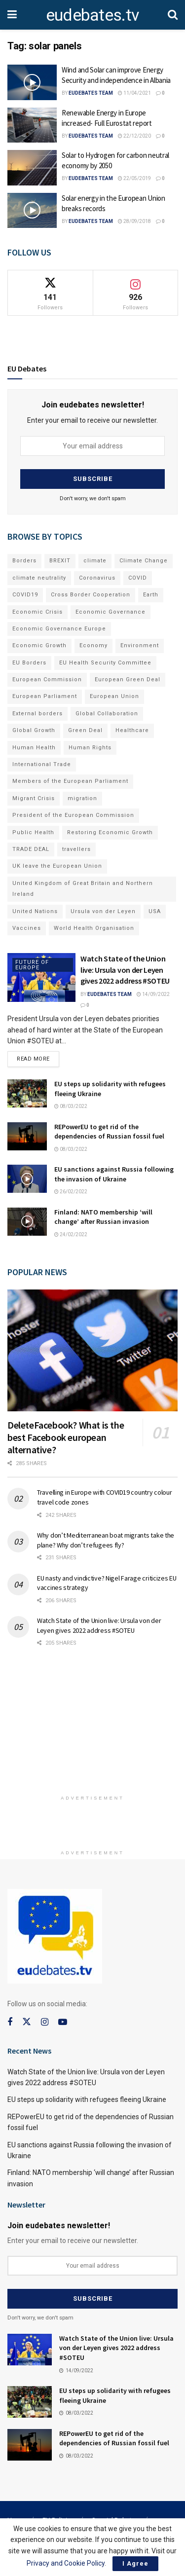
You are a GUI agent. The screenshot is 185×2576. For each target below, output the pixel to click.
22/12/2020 (134, 136)
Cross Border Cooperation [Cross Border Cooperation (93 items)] (90, 594)
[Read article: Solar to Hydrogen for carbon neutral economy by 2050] (32, 167)
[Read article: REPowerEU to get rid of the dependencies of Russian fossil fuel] (27, 1136)
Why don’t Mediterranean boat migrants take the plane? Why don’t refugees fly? (105, 1540)
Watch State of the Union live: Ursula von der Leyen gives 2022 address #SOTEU (125, 970)
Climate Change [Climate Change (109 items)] (143, 560)
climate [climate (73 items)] (95, 560)
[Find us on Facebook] (9, 2022)
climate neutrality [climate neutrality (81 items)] (39, 578)
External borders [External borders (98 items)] (37, 713)
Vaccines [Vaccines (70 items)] (26, 928)
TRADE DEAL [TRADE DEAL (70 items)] (30, 849)
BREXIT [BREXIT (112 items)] (60, 560)
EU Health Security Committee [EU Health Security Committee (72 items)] (105, 663)
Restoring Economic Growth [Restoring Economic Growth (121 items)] (110, 832)
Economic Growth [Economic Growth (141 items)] (39, 645)
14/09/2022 (153, 994)
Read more (38, 1056)
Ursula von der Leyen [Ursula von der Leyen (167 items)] (103, 911)
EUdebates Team (91, 93)
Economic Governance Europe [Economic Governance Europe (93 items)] (59, 629)
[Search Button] (173, 15)
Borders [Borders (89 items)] (24, 560)
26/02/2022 (70, 1191)
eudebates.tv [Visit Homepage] (92, 14)
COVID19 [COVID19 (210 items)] (25, 594)
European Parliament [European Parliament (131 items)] (44, 696)
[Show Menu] (12, 15)
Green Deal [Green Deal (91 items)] (85, 730)
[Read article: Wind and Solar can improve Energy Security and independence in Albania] (32, 82)
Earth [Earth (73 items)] (150, 594)
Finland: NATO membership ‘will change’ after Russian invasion (103, 1217)
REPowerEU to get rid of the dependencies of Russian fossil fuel (109, 1131)
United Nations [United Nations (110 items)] (35, 911)
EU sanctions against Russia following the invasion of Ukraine (114, 1174)
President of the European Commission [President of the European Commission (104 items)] (73, 815)
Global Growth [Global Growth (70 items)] (33, 730)
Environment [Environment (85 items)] (139, 645)
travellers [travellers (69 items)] (76, 849)
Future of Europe (32, 965)
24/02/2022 (70, 1234)
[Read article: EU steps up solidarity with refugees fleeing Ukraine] (27, 1093)
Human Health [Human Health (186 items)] (34, 747)
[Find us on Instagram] (44, 2022)
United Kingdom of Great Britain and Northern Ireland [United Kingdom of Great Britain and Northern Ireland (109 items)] (82, 888)
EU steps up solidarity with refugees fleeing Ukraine (86, 2099)
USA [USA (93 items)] (154, 911)
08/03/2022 (70, 1106)
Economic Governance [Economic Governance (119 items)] (110, 612)
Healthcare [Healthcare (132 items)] (132, 730)
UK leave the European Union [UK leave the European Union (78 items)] (57, 866)
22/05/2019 (134, 178)
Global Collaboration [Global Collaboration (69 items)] (106, 713)
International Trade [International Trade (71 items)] (41, 764)
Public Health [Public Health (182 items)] (33, 832)
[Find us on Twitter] (26, 2022)
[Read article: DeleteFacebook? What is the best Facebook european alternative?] (92, 1350)
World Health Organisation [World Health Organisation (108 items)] (94, 928)
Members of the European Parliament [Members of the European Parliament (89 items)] (70, 781)
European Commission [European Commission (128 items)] (47, 679)
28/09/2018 (134, 221)
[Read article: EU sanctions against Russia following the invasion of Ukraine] (27, 1179)
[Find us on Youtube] (62, 2022)
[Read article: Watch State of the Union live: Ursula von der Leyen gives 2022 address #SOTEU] (41, 977)
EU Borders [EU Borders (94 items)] (29, 663)
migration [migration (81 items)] (82, 798)
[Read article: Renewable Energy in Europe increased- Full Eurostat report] (32, 125)
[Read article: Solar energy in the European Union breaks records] (32, 210)
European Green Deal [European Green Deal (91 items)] (127, 679)
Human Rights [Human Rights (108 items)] (90, 747)
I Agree (135, 2563)
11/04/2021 (134, 93)
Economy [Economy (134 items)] (93, 645)
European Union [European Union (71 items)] (114, 696)
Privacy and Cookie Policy (66, 2563)
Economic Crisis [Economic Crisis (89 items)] (37, 612)
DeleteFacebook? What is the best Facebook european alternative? (65, 1437)
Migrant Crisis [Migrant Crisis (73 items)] (33, 798)
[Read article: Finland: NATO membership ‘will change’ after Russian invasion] (27, 1222)
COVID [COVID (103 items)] (137, 578)
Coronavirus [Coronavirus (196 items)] (97, 578)
